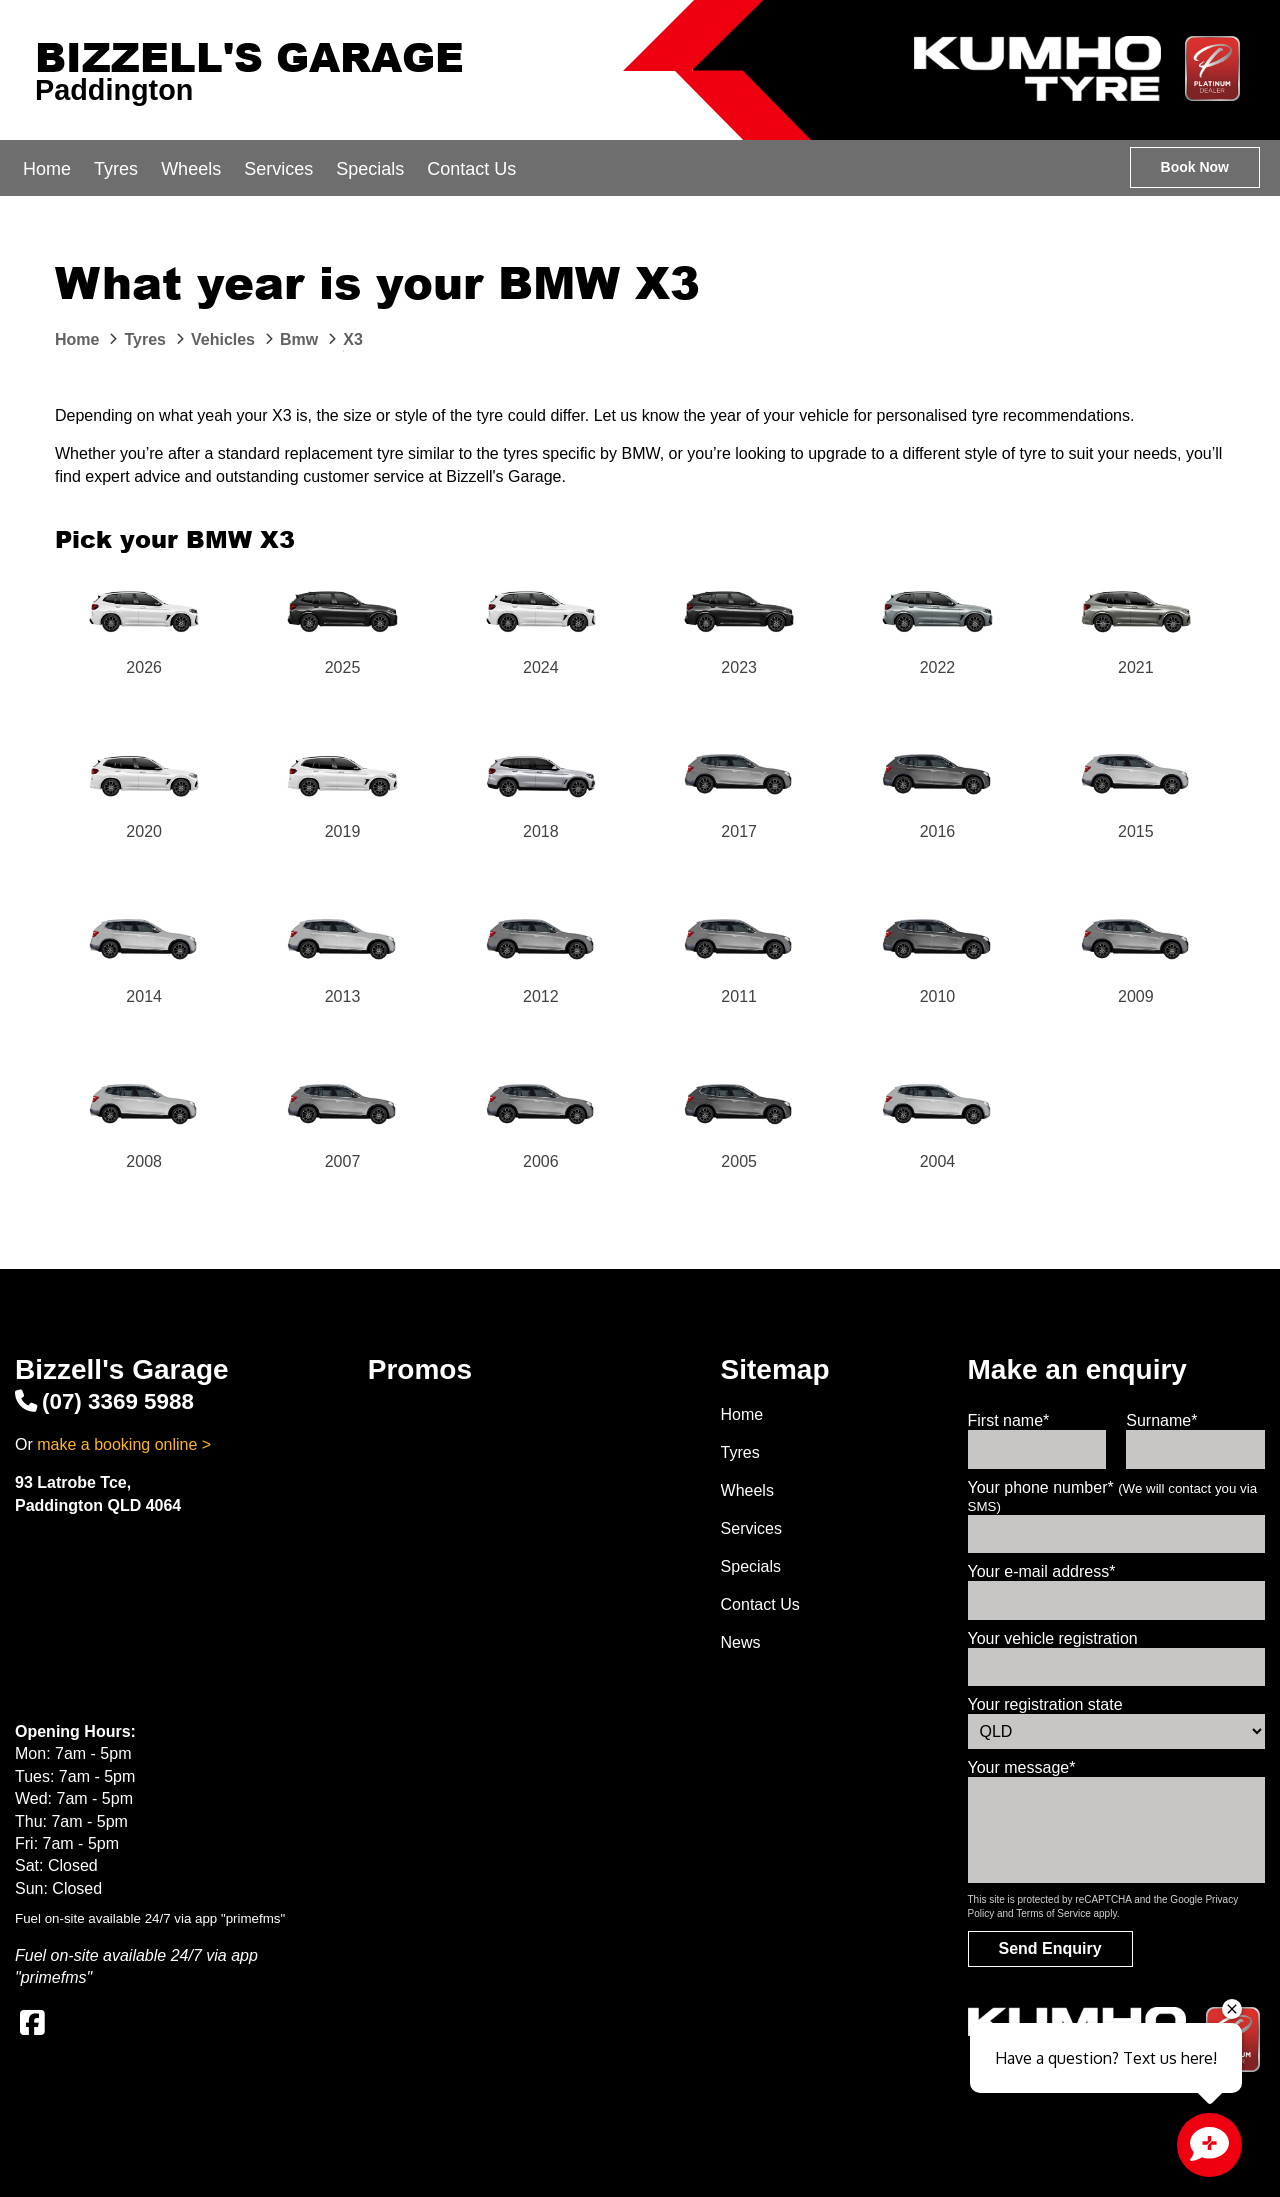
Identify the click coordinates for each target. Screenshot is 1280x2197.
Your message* (1022, 1767)
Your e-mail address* (1042, 1571)
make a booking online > (124, 1444)
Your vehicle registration (1053, 1638)
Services (278, 169)
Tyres (116, 169)
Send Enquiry (1050, 1948)
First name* (1009, 1420)
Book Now (1195, 167)
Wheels (191, 169)
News (741, 1642)
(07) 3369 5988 (104, 1401)
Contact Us (471, 169)
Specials (370, 169)
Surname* (1161, 1420)
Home (47, 169)
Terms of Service (1053, 1913)
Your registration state (1045, 1704)
